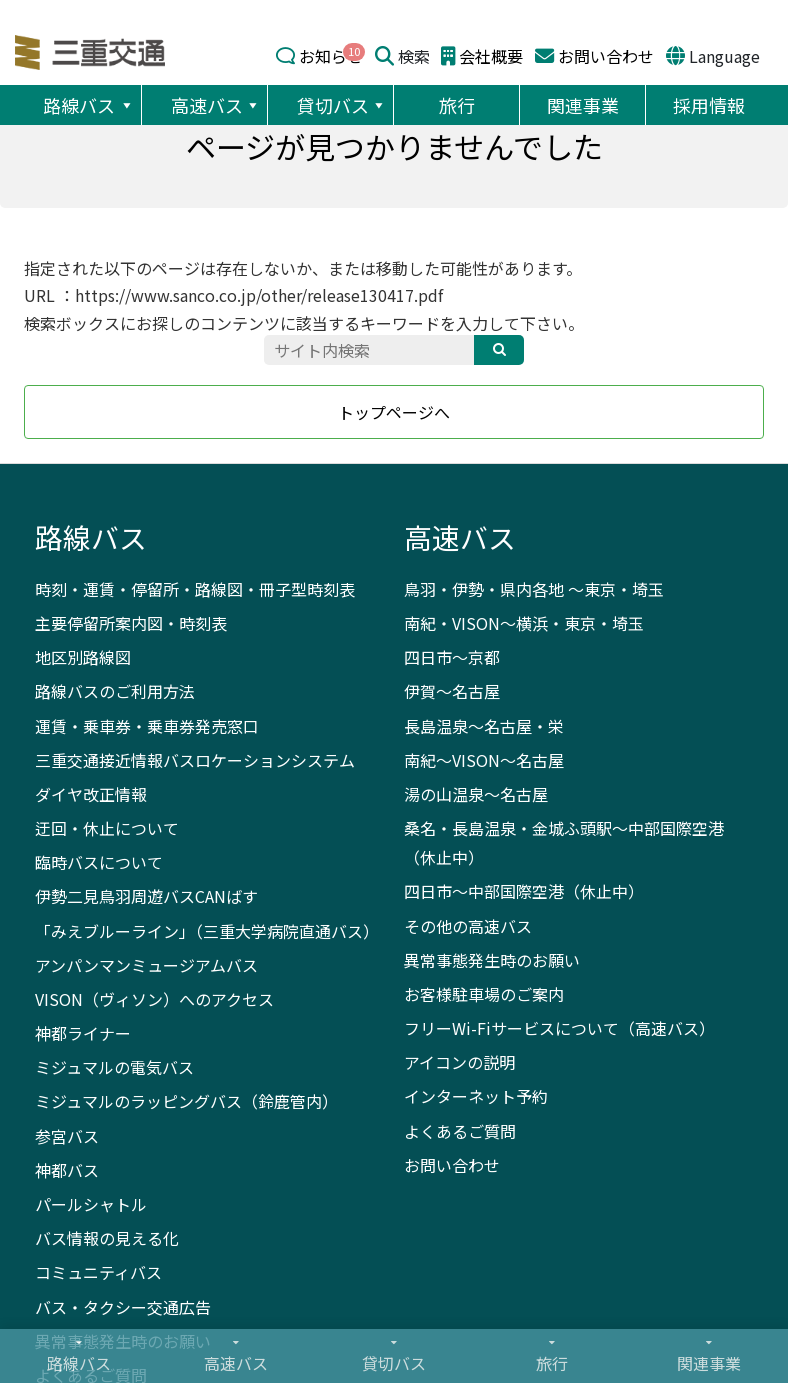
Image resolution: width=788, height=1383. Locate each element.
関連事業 (583, 105)
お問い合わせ (606, 56)
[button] (126, 105)
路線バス (89, 105)
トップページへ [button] (394, 412)
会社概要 (491, 56)
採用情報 (709, 105)
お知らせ (331, 56)
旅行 (457, 105)
